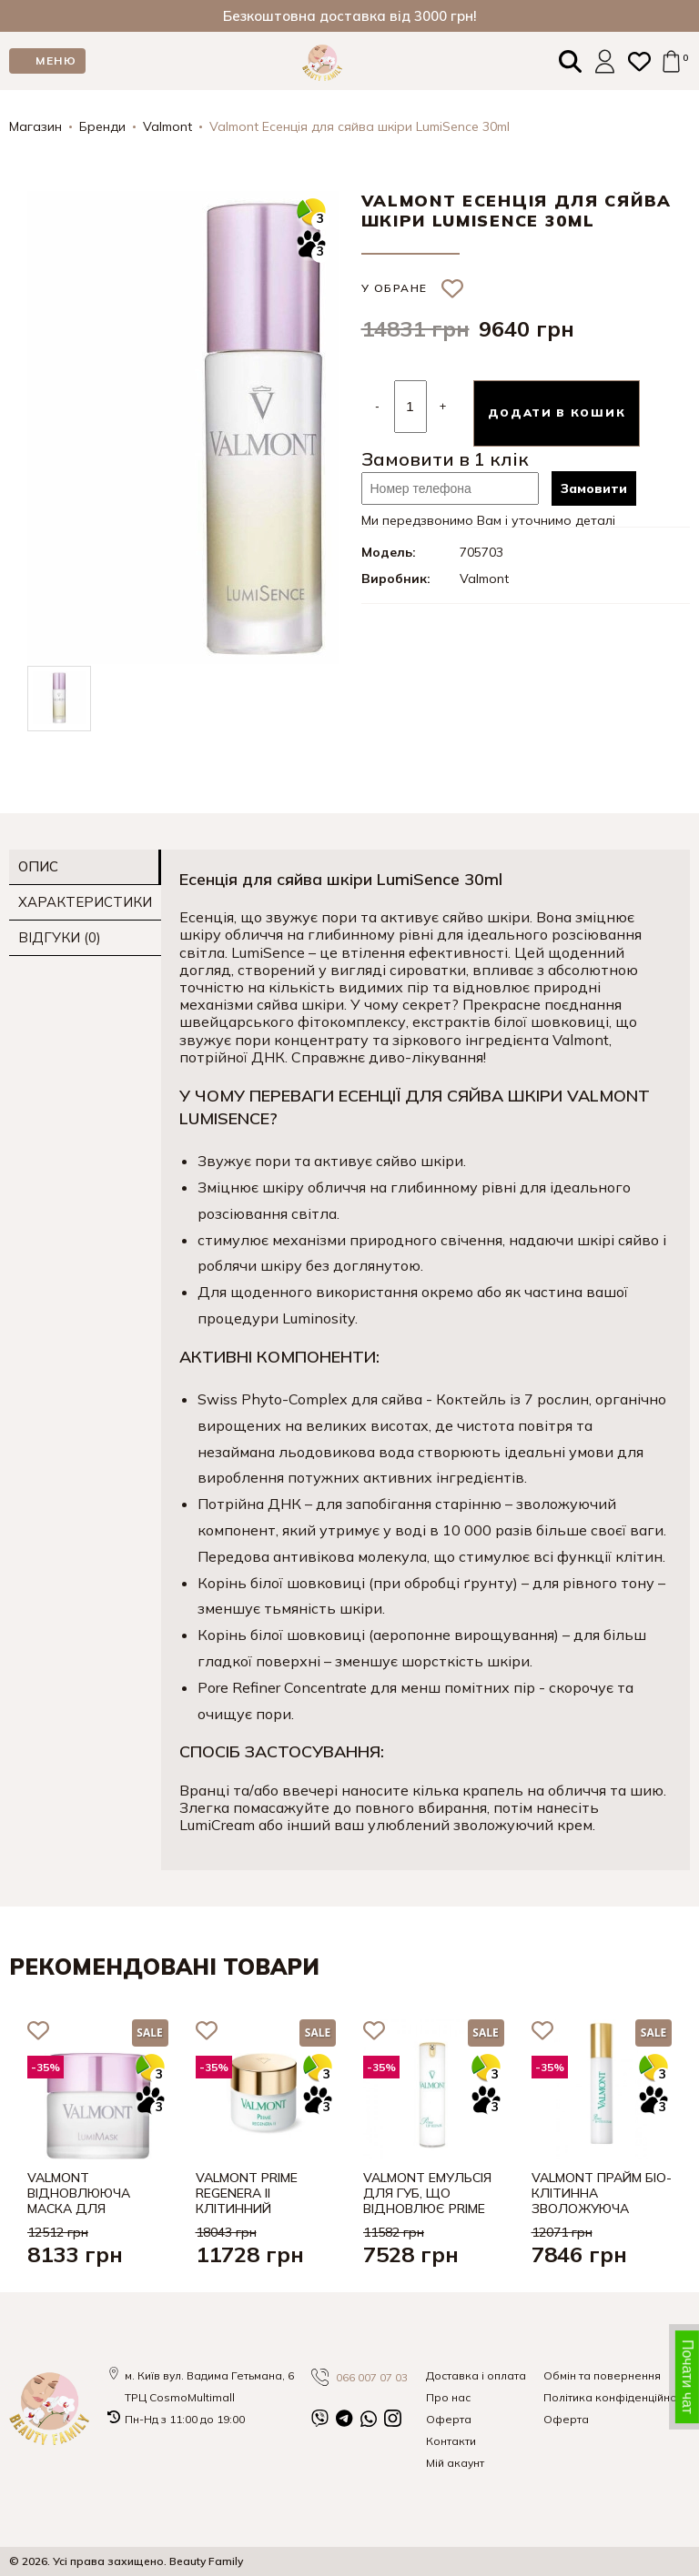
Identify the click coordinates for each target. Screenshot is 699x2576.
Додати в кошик (557, 412)
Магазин (35, 126)
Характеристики (85, 902)
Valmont (167, 126)
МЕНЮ (55, 60)
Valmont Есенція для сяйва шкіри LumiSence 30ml (359, 126)
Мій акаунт (455, 2463)
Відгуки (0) (59, 937)
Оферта (448, 2419)
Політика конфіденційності (616, 2397)
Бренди (102, 126)
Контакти (451, 2441)
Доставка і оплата (476, 2375)
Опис (38, 866)
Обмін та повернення (602, 2375)
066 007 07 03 (359, 2377)
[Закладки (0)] (639, 61)
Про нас (448, 2397)
